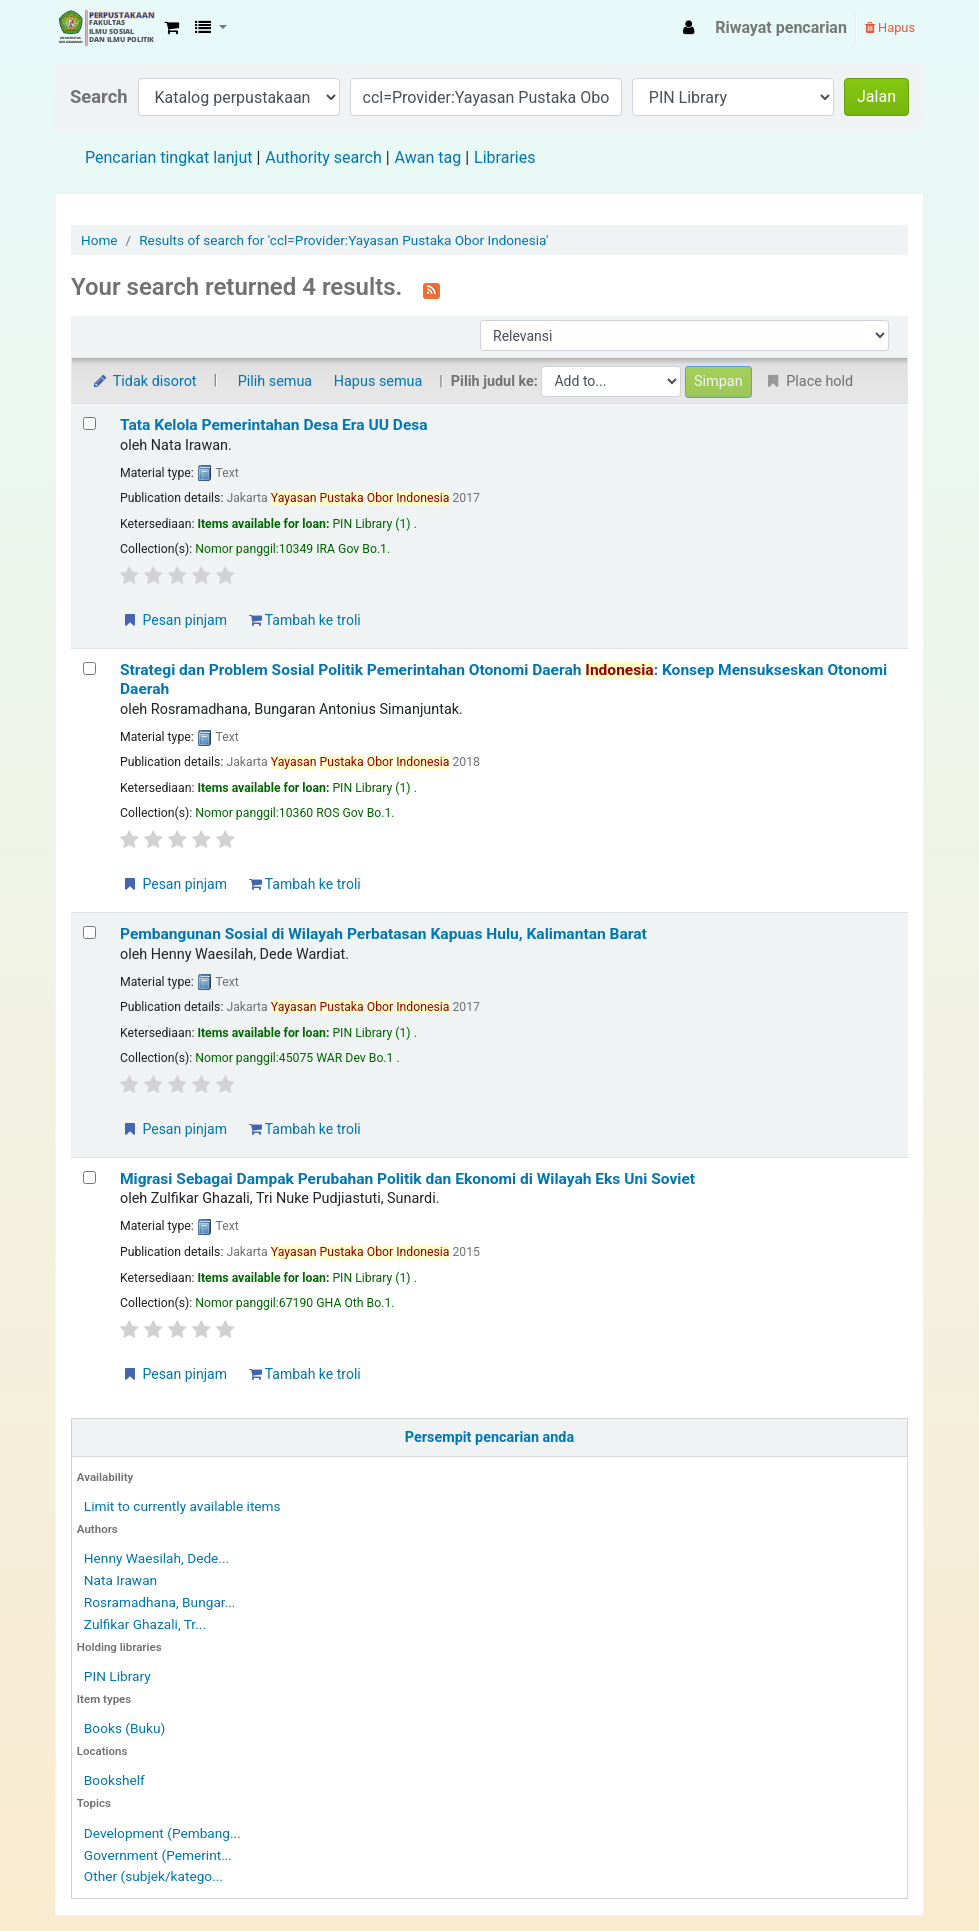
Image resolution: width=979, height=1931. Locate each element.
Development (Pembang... (162, 1833)
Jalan (876, 96)
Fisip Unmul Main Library (106, 28)
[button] (171, 28)
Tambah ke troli (305, 620)
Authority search (323, 157)
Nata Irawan (120, 1580)
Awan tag (428, 157)
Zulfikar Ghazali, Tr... (145, 1624)
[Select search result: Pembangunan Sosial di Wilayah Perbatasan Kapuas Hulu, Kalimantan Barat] (89, 932)
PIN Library (117, 1676)
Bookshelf (114, 1780)
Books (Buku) (124, 1728)
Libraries (504, 157)
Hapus (890, 27)
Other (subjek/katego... (153, 1876)
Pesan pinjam (174, 620)
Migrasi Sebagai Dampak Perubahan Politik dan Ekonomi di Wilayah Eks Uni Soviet (407, 1179)
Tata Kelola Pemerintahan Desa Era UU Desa (274, 425)
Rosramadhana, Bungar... (160, 1602)
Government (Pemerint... (158, 1855)
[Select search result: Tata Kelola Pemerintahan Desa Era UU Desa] (89, 423)
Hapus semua (378, 381)
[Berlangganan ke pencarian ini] (431, 289)
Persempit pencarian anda (489, 1437)
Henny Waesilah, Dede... (156, 1558)
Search (99, 96)
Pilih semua (275, 381)
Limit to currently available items (182, 1506)
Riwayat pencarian (781, 27)
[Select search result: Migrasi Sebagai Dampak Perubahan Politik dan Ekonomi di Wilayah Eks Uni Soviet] (89, 1177)
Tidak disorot (144, 381)
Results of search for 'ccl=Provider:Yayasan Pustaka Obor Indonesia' (343, 240)
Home (99, 240)
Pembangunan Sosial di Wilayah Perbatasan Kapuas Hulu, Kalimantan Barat (383, 934)
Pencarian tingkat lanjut (168, 157)
